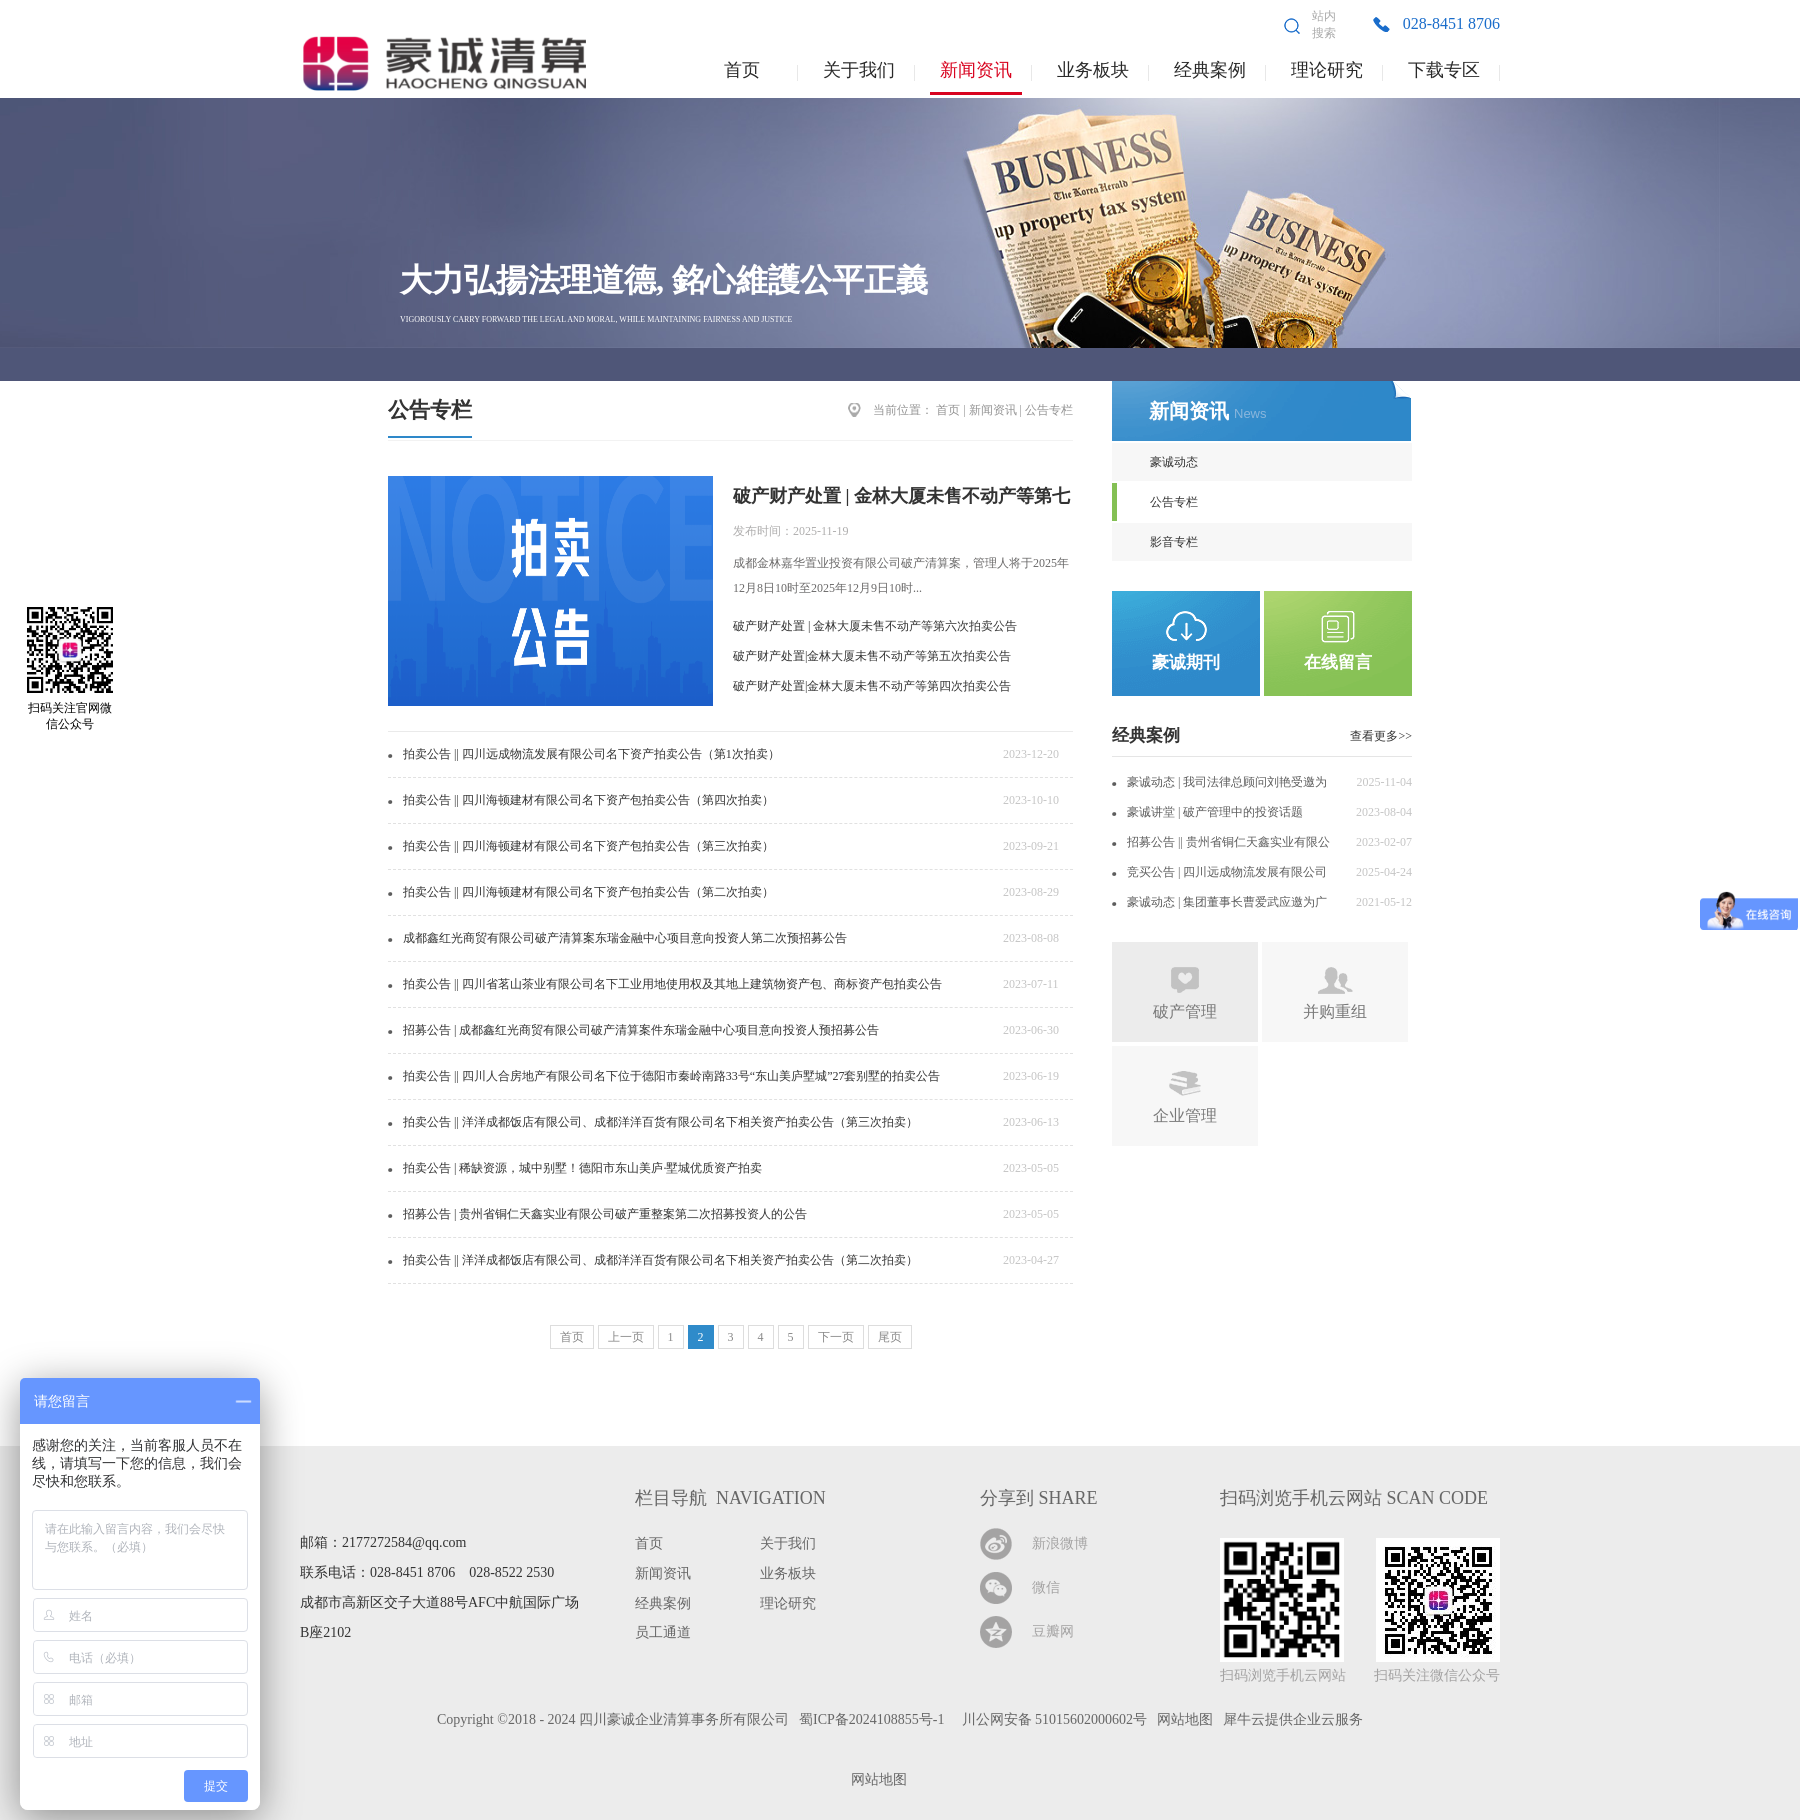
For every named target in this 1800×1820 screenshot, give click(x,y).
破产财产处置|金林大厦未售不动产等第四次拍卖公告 (872, 686)
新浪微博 (1060, 1543)
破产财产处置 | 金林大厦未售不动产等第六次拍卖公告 (875, 626)
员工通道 (663, 1632)
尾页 (890, 1337)
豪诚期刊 (1186, 662)
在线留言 (1338, 662)
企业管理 (1185, 1115)
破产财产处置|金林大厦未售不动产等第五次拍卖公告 (872, 656)
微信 (1046, 1587)
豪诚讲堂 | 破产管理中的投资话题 (1215, 812)
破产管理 (1185, 1011)
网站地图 (875, 1779)
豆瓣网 (1053, 1631)
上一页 (626, 1337)
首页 (742, 70)
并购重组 (1335, 1011)
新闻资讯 (993, 410)
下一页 (836, 1337)
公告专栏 (1049, 410)
